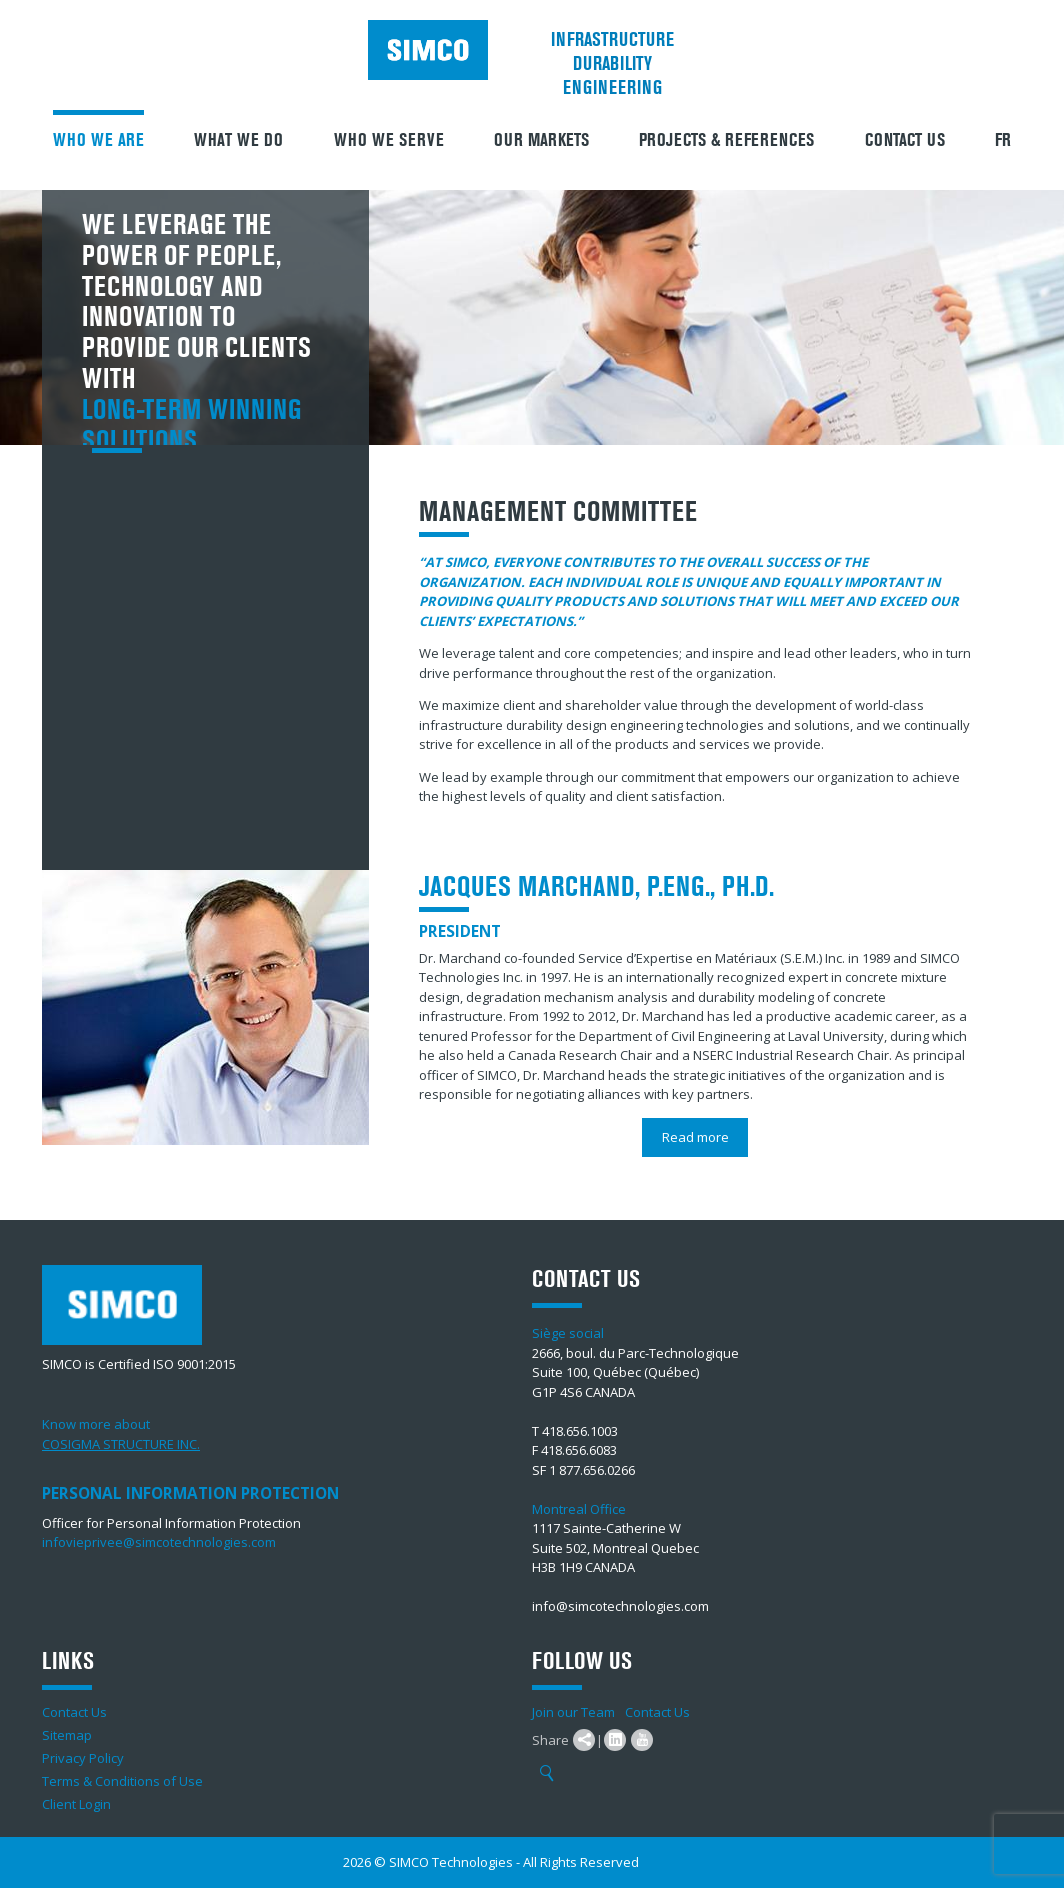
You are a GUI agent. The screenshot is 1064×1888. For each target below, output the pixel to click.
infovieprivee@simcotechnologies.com (159, 1542)
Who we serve (389, 140)
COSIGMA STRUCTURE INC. (121, 1444)
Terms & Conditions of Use (122, 1781)
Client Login (76, 1804)
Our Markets (541, 140)
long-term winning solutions (191, 425)
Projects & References (726, 140)
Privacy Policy (83, 1758)
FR (1003, 140)
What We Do (238, 140)
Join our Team (573, 1712)
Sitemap (67, 1735)
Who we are (98, 140)
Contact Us (905, 140)
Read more (695, 1137)
